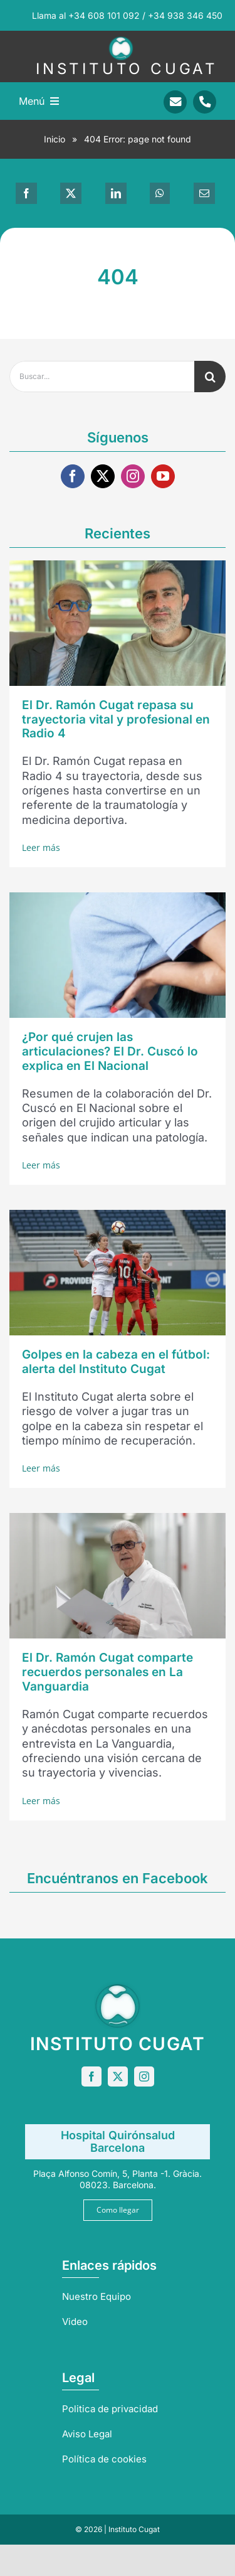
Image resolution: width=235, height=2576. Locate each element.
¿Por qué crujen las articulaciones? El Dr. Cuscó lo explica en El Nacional (110, 1051)
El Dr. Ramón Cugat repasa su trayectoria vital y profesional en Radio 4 (116, 719)
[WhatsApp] (160, 193)
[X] (71, 193)
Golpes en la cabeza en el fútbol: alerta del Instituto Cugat (116, 1361)
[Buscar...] (101, 376)
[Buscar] (210, 376)
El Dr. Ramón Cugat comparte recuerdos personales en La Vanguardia (107, 1672)
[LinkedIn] (116, 193)
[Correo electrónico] (204, 193)
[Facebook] (26, 193)
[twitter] (103, 476)
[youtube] (163, 476)
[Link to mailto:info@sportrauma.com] (175, 102)
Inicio (54, 139)
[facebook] (73, 476)
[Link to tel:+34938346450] (204, 102)
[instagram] (133, 476)
